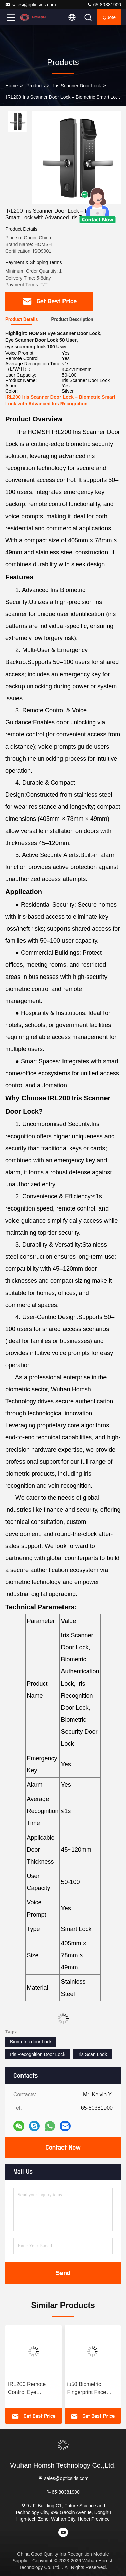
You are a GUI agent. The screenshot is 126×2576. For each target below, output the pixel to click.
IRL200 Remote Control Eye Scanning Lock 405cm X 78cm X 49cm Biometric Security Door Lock (30, 2388)
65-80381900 (104, 4)
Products (35, 85)
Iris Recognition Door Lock (37, 2054)
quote (109, 17)
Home (11, 85)
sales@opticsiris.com (30, 4)
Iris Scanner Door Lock (77, 85)
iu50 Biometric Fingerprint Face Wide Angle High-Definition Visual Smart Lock (88, 2388)
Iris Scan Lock (92, 2054)
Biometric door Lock (31, 2041)
